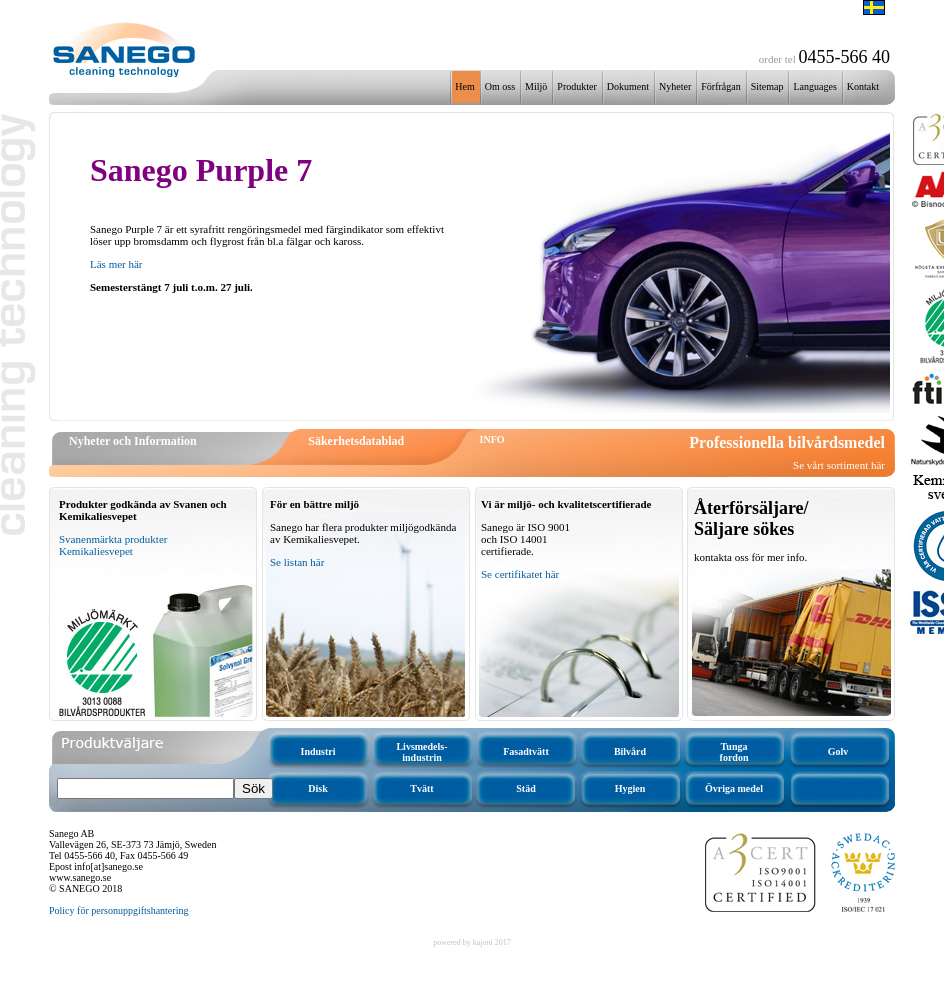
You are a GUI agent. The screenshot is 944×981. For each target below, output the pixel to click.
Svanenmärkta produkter (113, 539)
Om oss (500, 86)
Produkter (576, 86)
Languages (814, 86)
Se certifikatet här (520, 574)
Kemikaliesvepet (96, 551)
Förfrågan (720, 86)
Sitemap (767, 86)
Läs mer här (116, 264)
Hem (464, 86)
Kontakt (863, 86)
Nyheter (675, 86)
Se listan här (297, 562)
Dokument (628, 86)
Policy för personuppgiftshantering (118, 910)
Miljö (536, 86)
